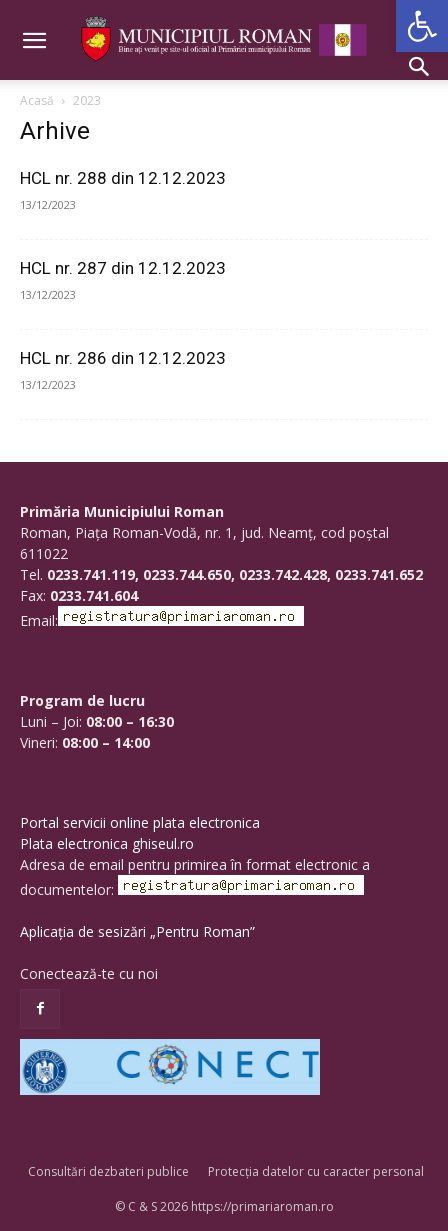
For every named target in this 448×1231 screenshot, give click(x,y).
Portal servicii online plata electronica (140, 822)
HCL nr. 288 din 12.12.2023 (123, 178)
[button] (422, 26)
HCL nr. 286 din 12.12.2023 (123, 358)
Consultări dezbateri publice (108, 1171)
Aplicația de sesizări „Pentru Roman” (137, 931)
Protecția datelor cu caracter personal (316, 1171)
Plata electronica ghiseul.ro (107, 843)
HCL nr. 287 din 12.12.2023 (123, 268)
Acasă (37, 100)
